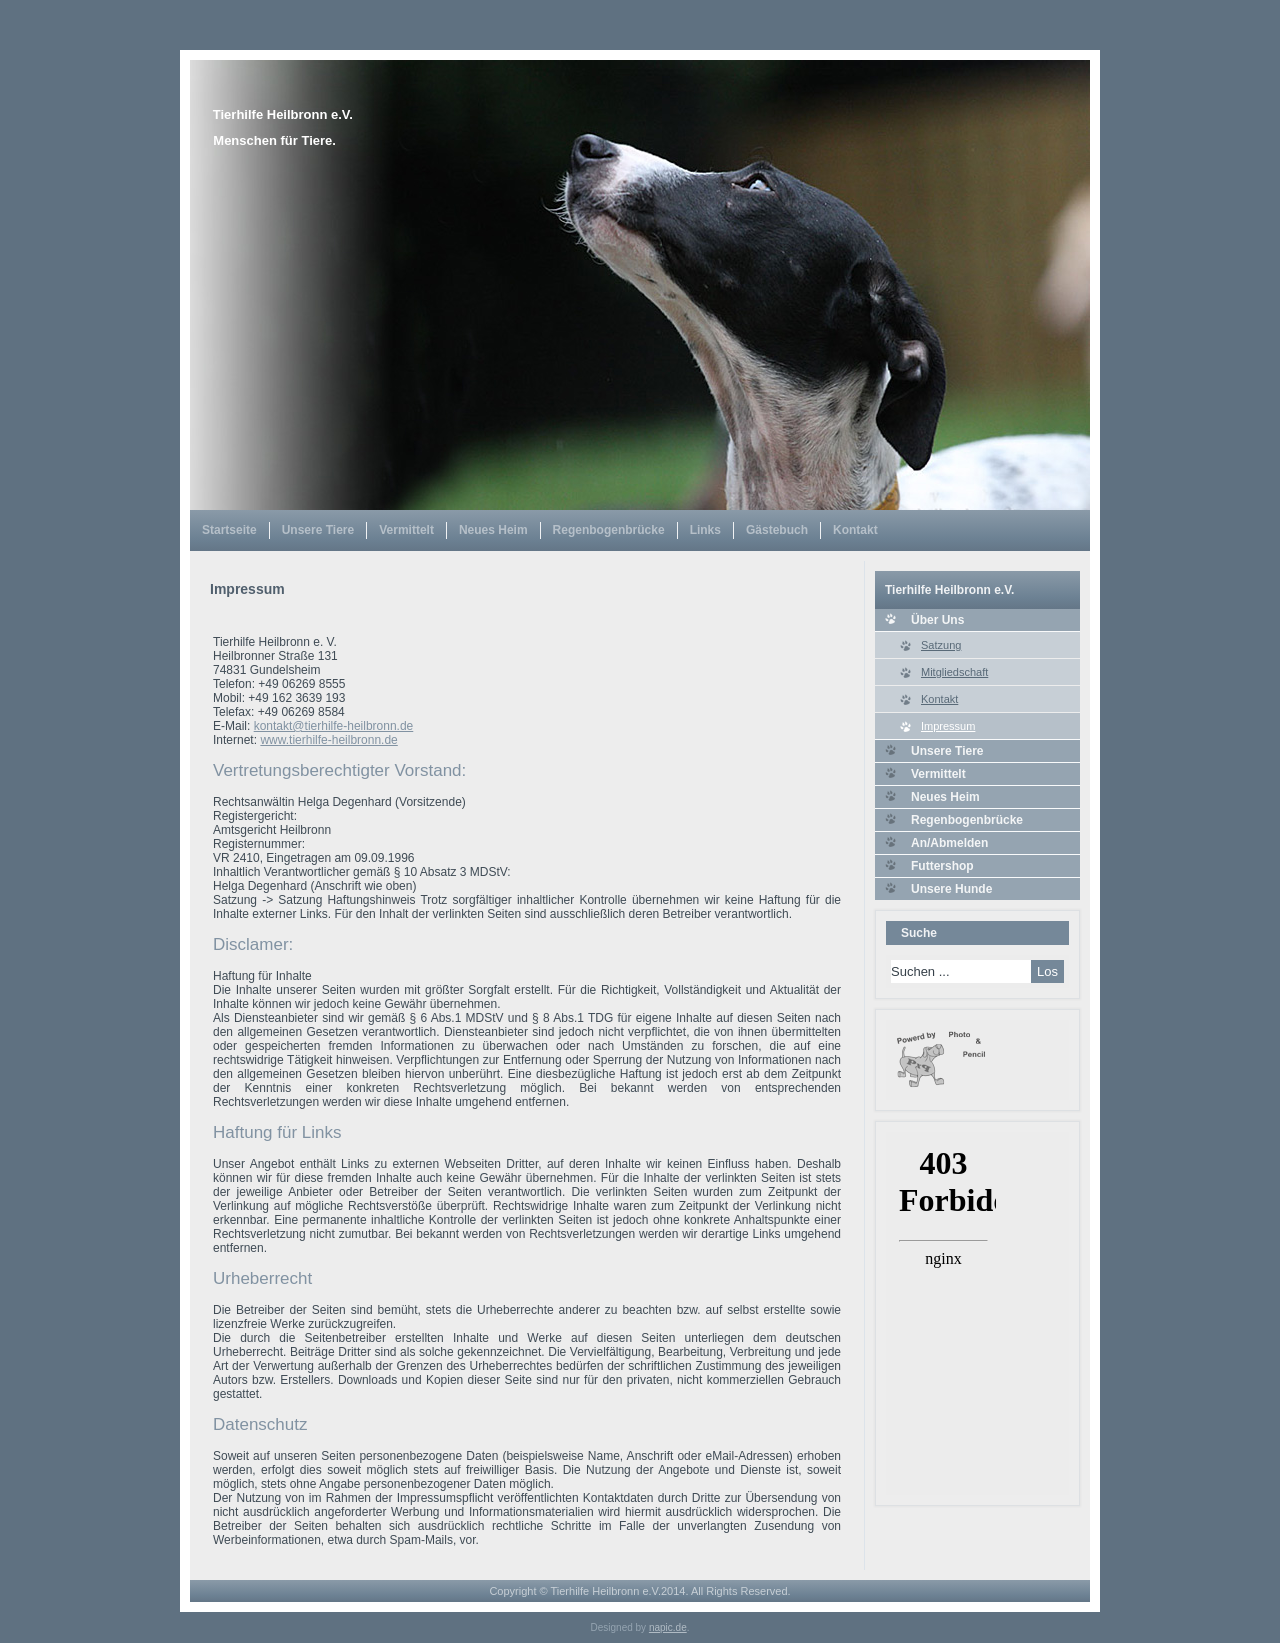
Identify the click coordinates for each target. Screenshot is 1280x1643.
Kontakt (855, 530)
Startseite (229, 530)
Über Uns (937, 620)
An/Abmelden (949, 843)
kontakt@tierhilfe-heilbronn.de (334, 726)
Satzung (941, 645)
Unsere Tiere (318, 530)
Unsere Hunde (951, 889)
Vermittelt (406, 530)
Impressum (948, 726)
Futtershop (942, 866)
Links (705, 530)
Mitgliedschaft (954, 672)
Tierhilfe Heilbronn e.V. (283, 114)
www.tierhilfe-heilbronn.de (328, 740)
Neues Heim (493, 530)
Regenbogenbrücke (609, 530)
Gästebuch (777, 530)
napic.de (668, 1627)
